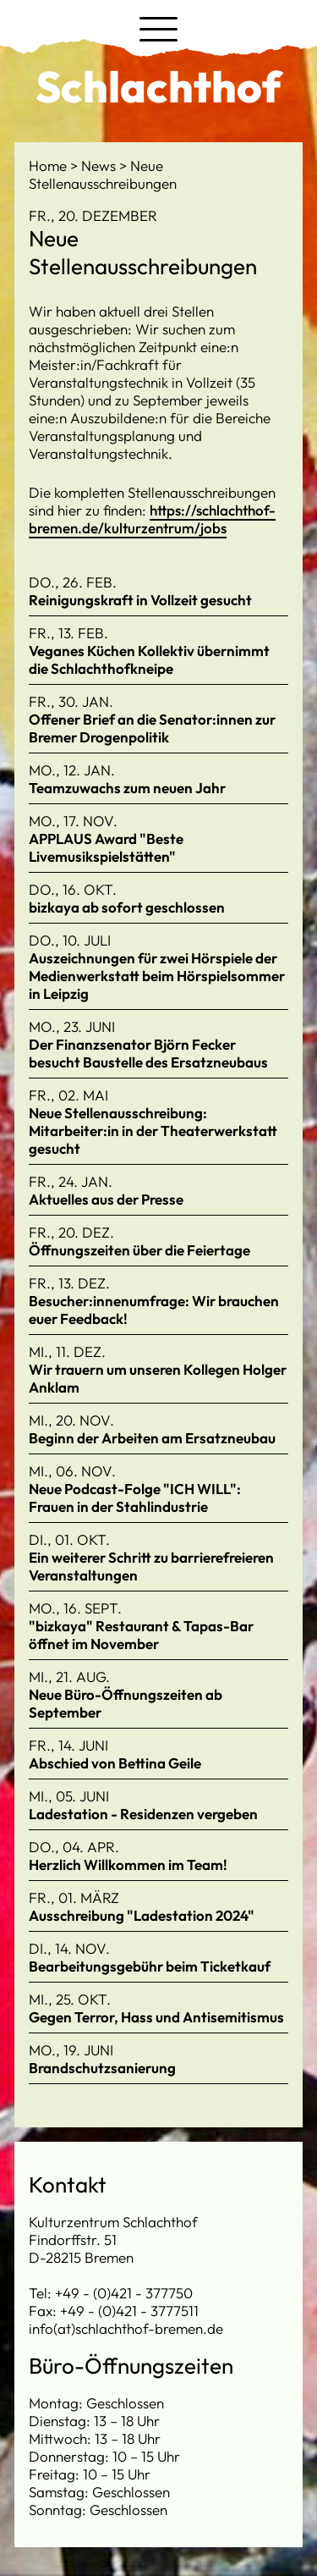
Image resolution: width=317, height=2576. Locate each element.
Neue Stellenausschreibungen (103, 174)
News (100, 165)
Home (49, 165)
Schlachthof (158, 86)
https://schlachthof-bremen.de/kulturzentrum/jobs (152, 519)
